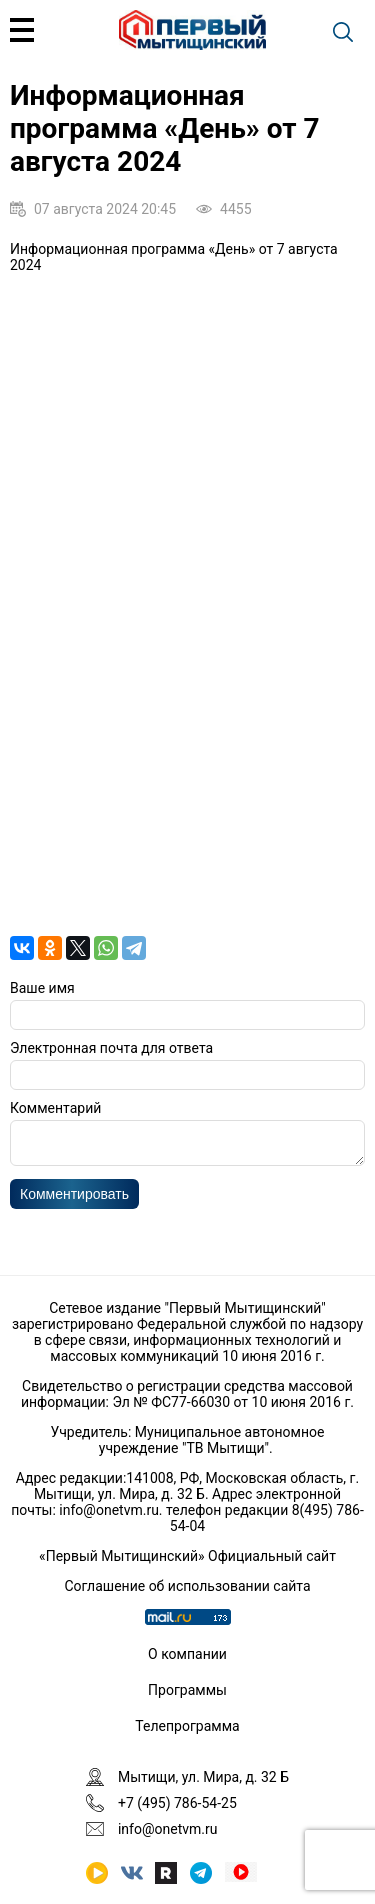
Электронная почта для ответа (111, 1048)
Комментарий (55, 1108)
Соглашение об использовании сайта (187, 1586)
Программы (187, 1690)
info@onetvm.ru (109, 1510)
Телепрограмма (187, 1726)
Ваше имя (42, 988)
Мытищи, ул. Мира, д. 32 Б (203, 1777)
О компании (187, 1654)
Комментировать (74, 1200)
